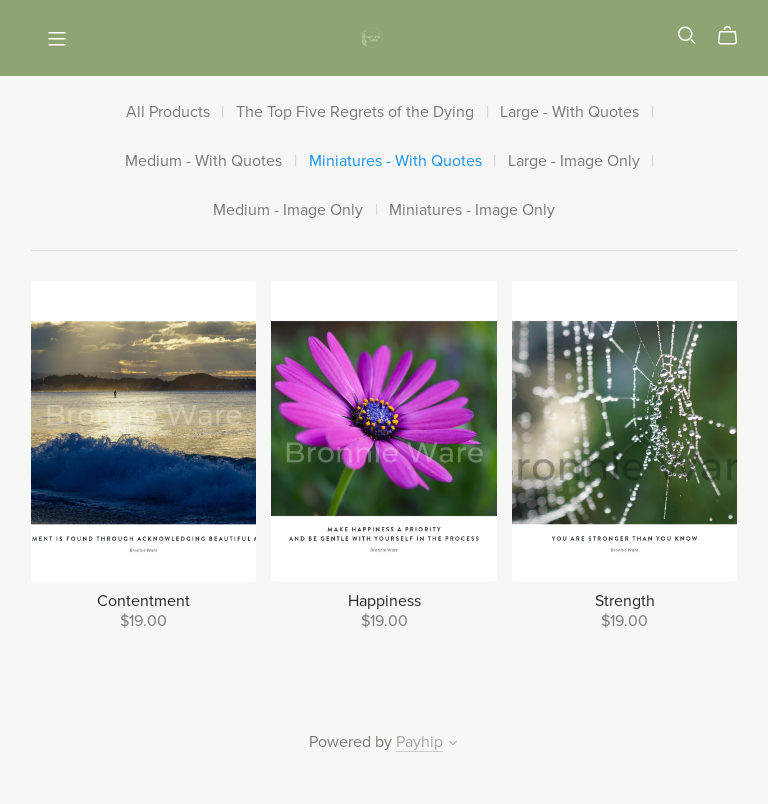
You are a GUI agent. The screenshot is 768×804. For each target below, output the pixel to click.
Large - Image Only (574, 161)
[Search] (687, 35)
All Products (168, 112)
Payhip (419, 742)
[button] (453, 745)
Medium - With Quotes (203, 161)
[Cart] (735, 36)
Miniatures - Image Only (472, 210)
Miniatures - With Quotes (395, 161)
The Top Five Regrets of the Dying (355, 112)
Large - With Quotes (569, 112)
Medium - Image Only (288, 210)
